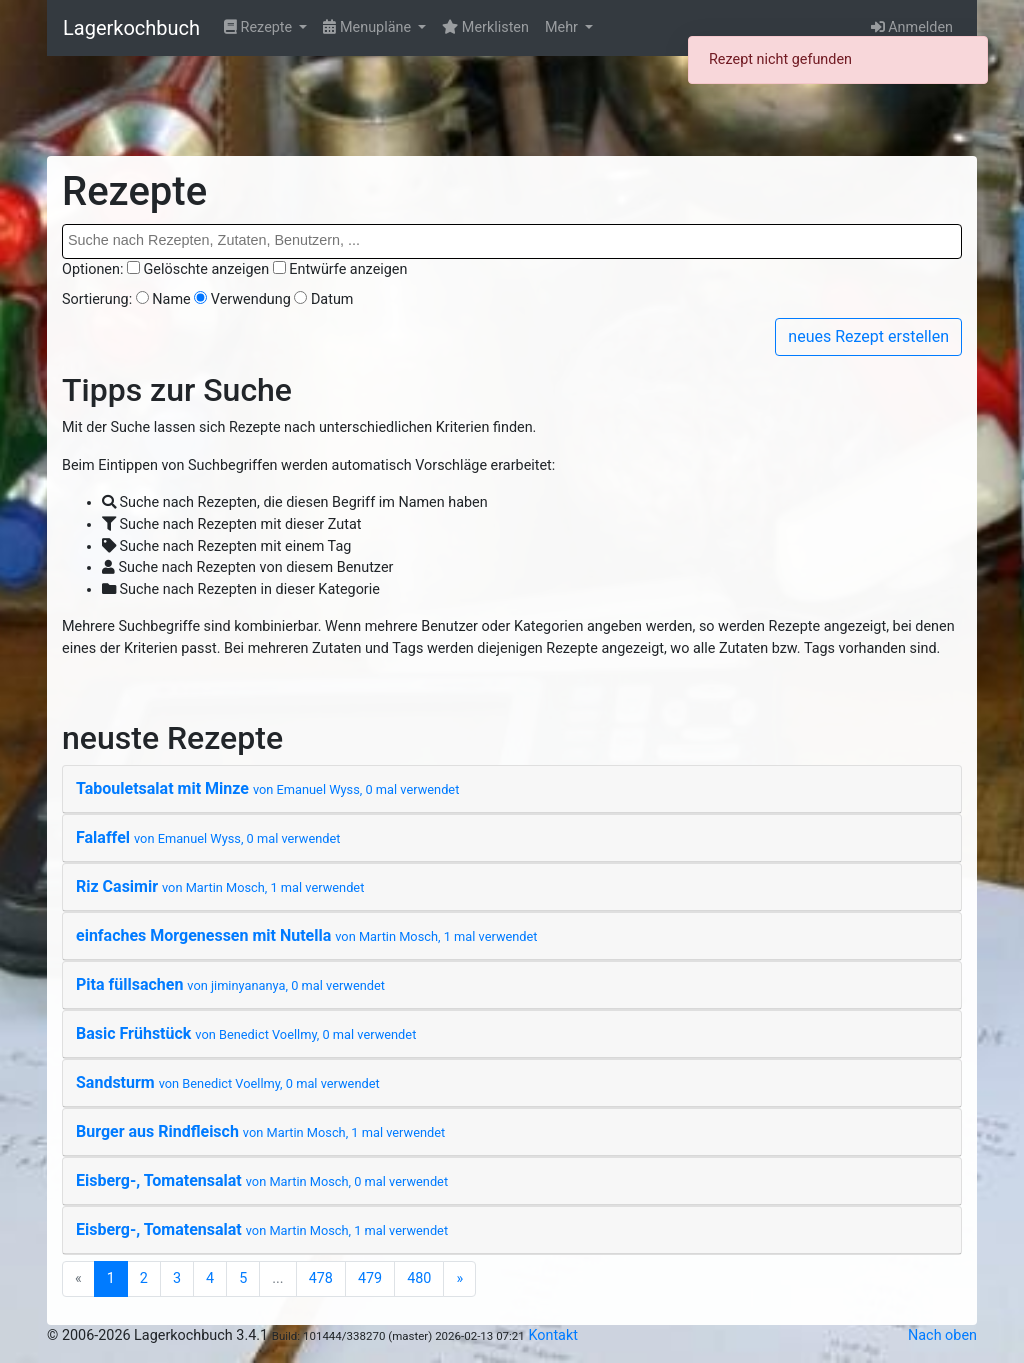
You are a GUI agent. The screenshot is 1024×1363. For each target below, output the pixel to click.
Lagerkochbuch (131, 28)
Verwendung (251, 299)
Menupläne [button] (368, 27)
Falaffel (208, 837)
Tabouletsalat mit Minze (267, 788)
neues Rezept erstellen (868, 336)
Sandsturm (228, 1082)
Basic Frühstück (246, 1033)
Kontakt (553, 1335)
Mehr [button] (563, 27)
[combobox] (512, 241)
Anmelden (912, 27)
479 (370, 1278)
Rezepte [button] (260, 27)
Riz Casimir (220, 886)
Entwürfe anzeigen (348, 269)
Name (171, 299)
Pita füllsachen (230, 984)
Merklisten (485, 27)
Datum (332, 299)
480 (419, 1278)
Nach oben (942, 1335)
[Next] (459, 1279)
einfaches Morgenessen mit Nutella (307, 935)
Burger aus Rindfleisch (260, 1131)
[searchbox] (512, 241)
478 (321, 1278)
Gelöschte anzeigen (207, 269)
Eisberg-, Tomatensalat (262, 1180)
